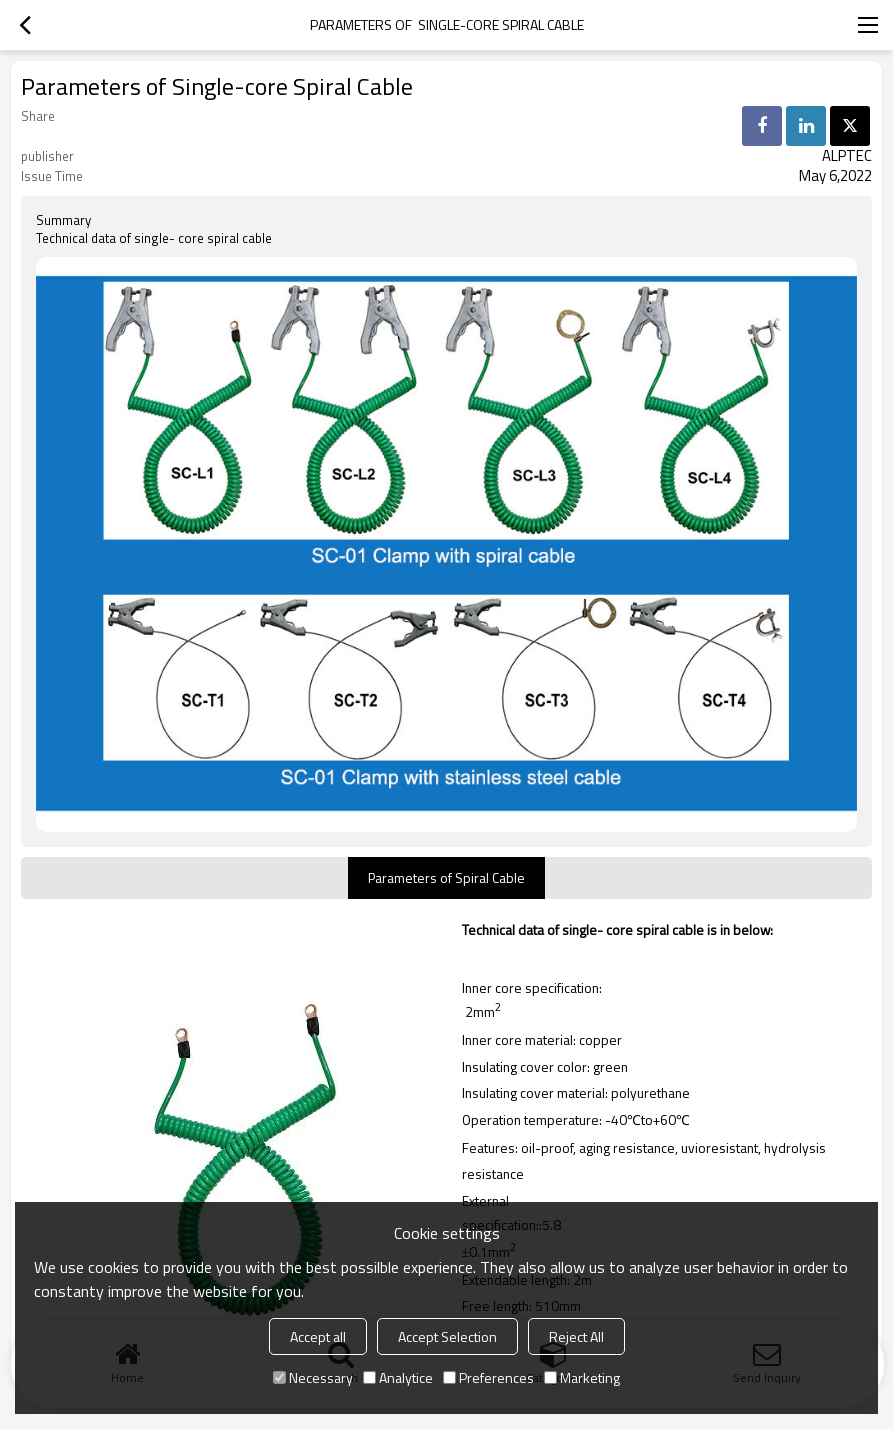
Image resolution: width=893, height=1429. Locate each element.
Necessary (313, 1377)
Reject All (576, 1336)
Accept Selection (447, 1336)
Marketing (582, 1377)
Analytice (398, 1377)
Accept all (318, 1336)
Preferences (488, 1377)
